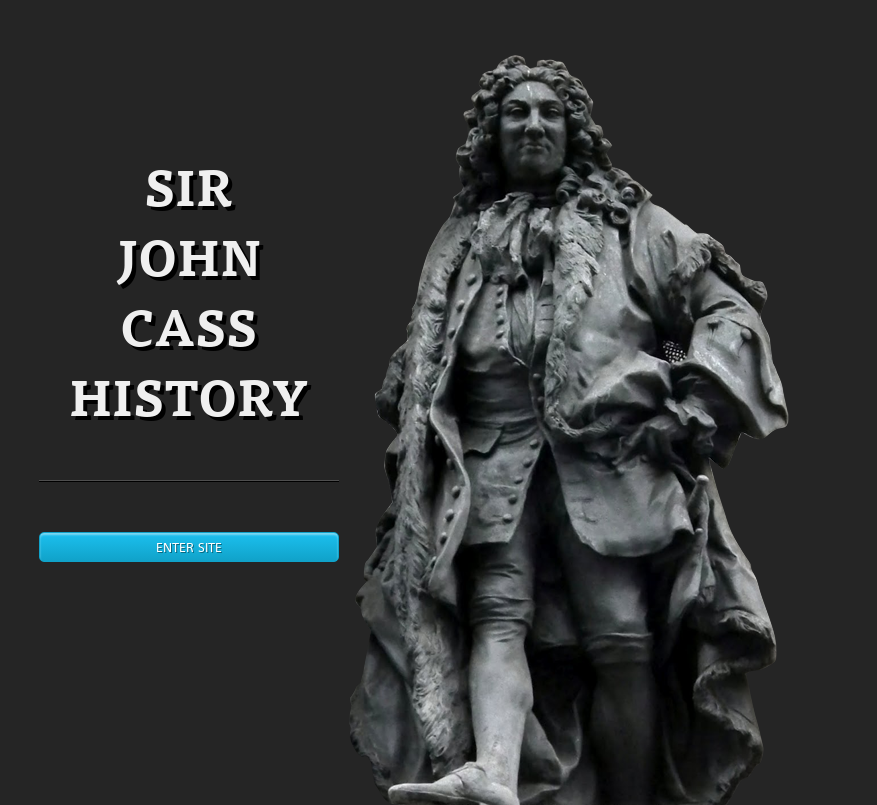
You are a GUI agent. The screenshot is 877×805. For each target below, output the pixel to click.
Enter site (189, 547)
